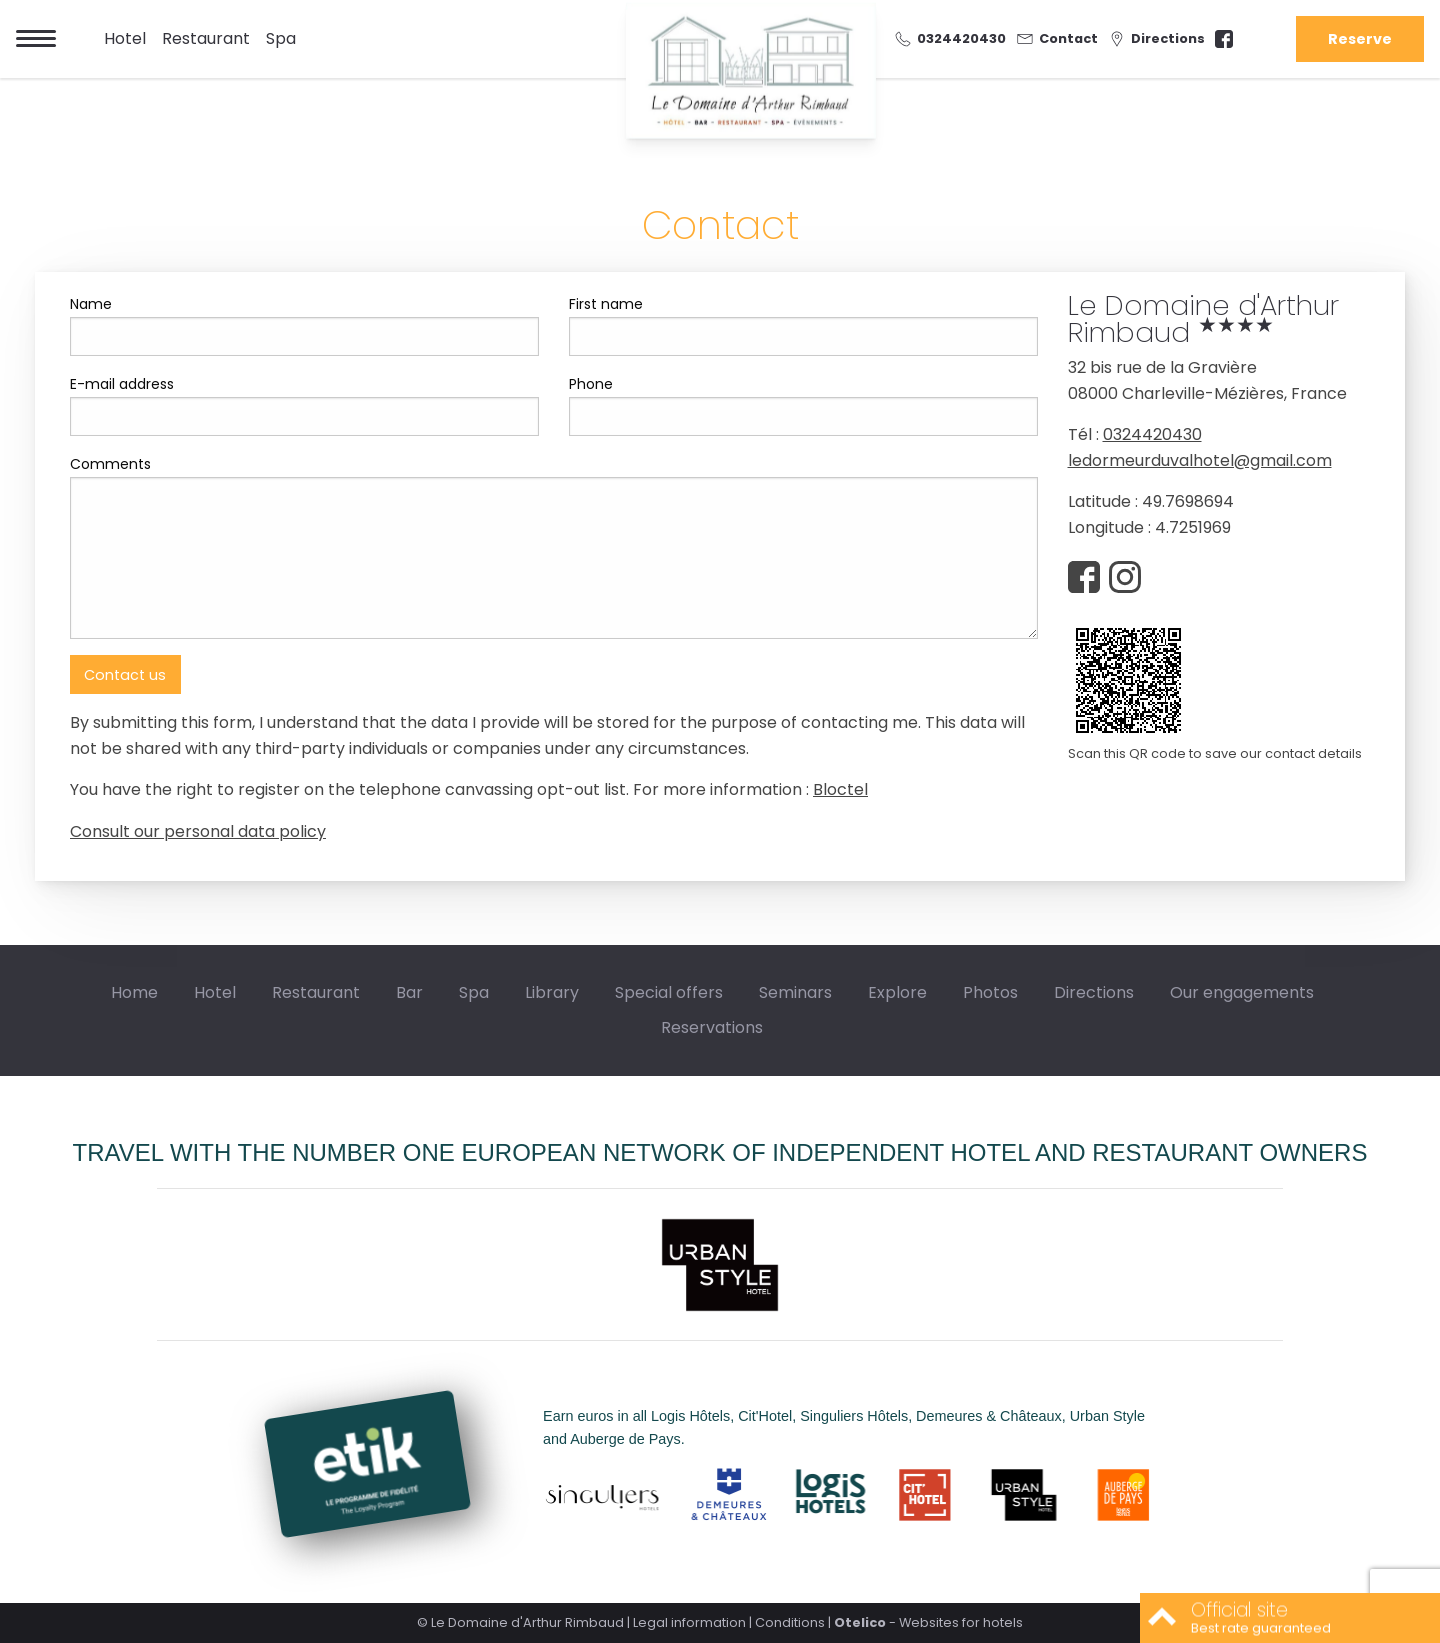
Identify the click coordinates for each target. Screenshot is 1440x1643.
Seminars (795, 992)
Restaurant (206, 38)
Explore (897, 992)
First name (606, 304)
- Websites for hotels (928, 1622)
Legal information (689, 1622)
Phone (591, 384)
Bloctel (840, 789)
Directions (1094, 992)
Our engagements (1242, 992)
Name (91, 304)
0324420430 (1152, 434)
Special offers (669, 992)
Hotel (125, 38)
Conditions (790, 1622)
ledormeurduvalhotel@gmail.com (1200, 460)
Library (552, 992)
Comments (110, 464)
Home (134, 992)
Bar (409, 992)
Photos (990, 992)
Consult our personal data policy (198, 831)
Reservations (712, 1027)
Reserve (1360, 39)
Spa (281, 38)
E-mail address (122, 384)
